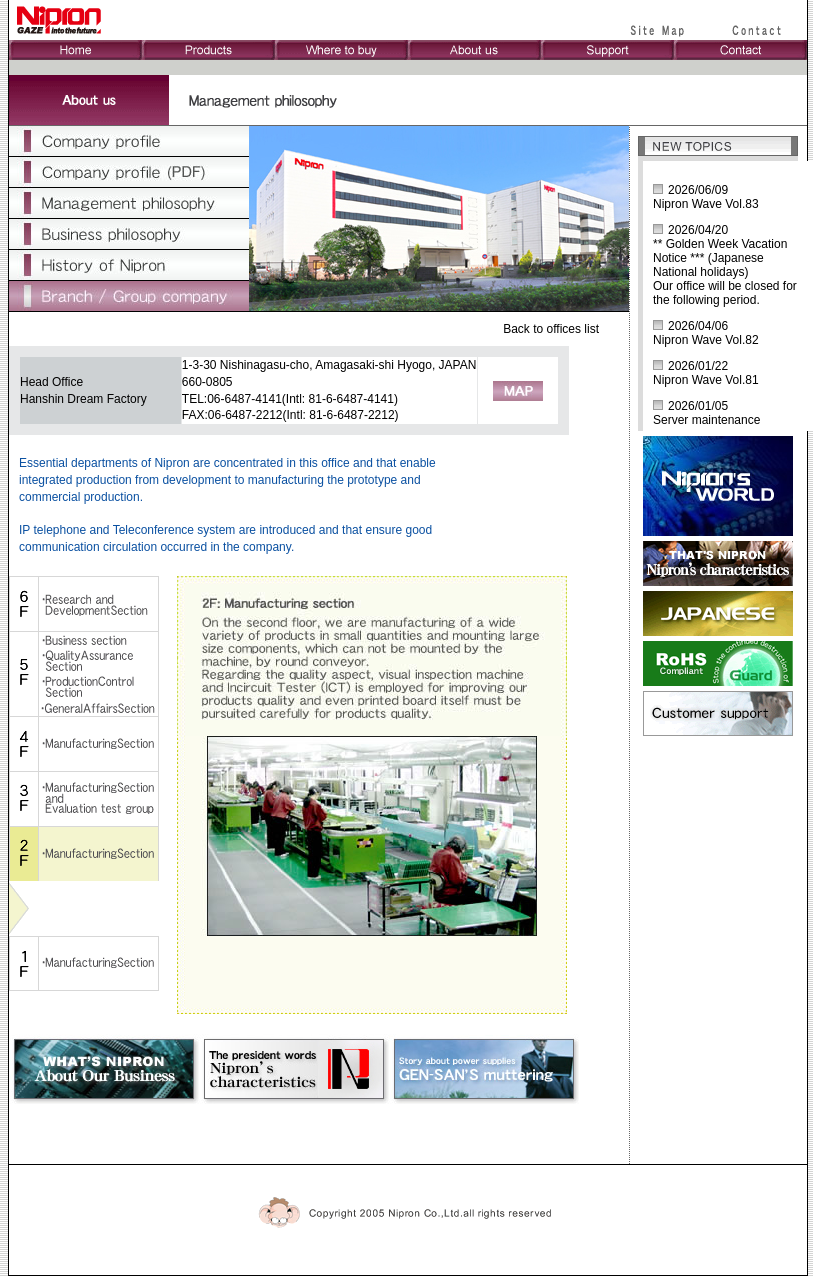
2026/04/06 (698, 326)
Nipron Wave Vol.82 (706, 340)
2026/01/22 (698, 366)
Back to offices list (551, 329)
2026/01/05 (698, 406)
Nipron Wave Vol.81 (706, 380)
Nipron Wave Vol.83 (706, 204)
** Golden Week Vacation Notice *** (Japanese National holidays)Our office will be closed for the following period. (725, 272)
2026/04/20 (698, 230)
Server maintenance (706, 420)
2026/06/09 (698, 190)
